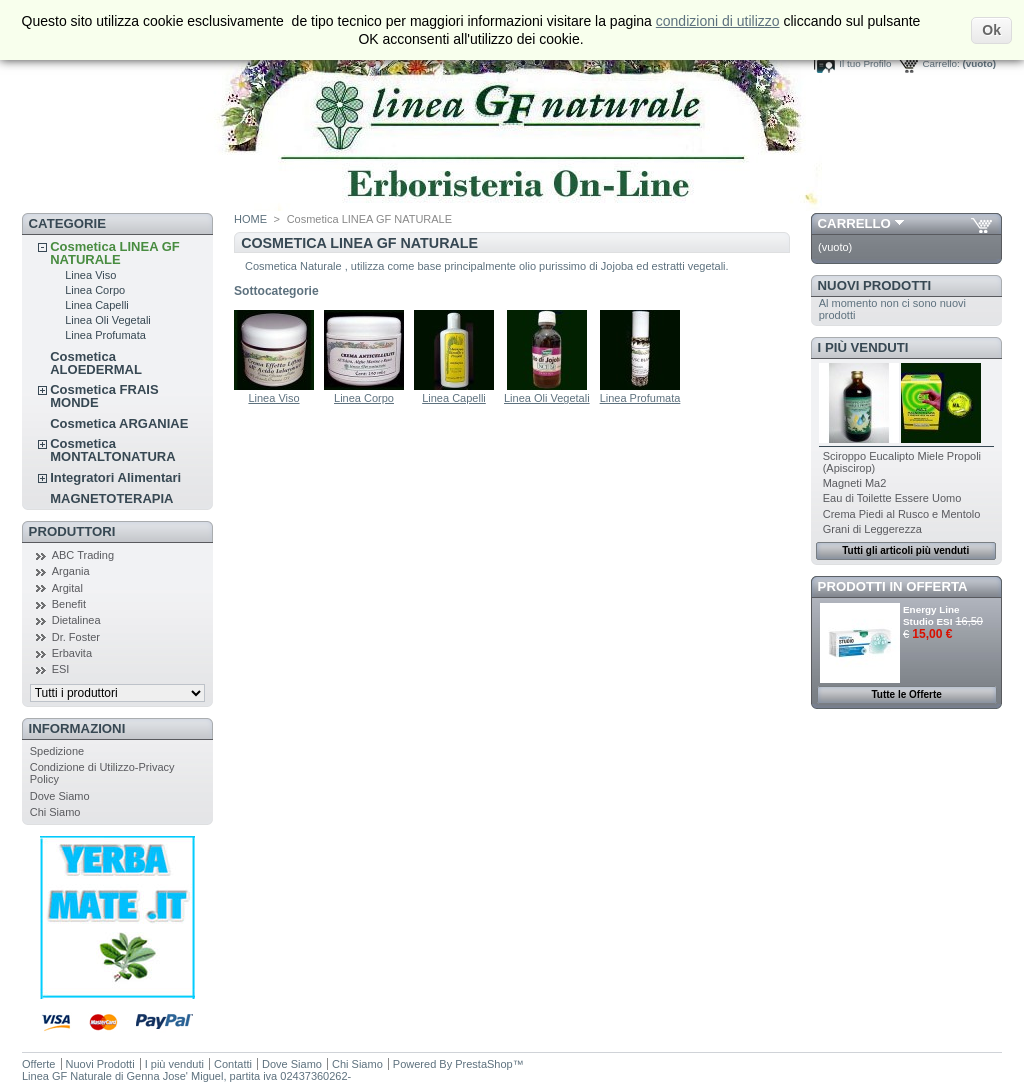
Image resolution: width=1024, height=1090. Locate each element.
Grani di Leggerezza (872, 529)
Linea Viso (90, 275)
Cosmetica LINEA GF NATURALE (115, 253)
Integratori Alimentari (115, 477)
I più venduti (863, 347)
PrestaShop (483, 1064)
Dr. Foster (76, 637)
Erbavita (72, 653)
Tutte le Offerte (906, 694)
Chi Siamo (55, 812)
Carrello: (940, 63)
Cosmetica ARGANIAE (119, 423)
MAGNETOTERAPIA (111, 498)
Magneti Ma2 (855, 483)
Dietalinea (76, 620)
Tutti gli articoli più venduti (905, 550)
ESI (61, 669)
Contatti (233, 1064)
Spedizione (57, 751)
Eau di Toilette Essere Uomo (892, 498)
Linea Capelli (97, 305)
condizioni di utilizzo (718, 21)
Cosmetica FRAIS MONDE (104, 396)
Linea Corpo (95, 290)
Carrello (854, 223)
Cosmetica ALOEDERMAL (96, 363)
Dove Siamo (60, 796)
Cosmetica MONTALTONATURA (112, 450)
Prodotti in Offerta (893, 586)
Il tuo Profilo (865, 63)
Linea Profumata (105, 335)
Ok (991, 30)
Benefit (69, 604)
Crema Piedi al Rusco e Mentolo (902, 514)
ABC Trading (83, 555)
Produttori (72, 531)
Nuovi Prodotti (875, 285)
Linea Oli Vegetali (108, 320)
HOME (250, 219)
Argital (67, 588)
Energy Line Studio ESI (931, 615)
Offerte (38, 1064)
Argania (71, 571)
